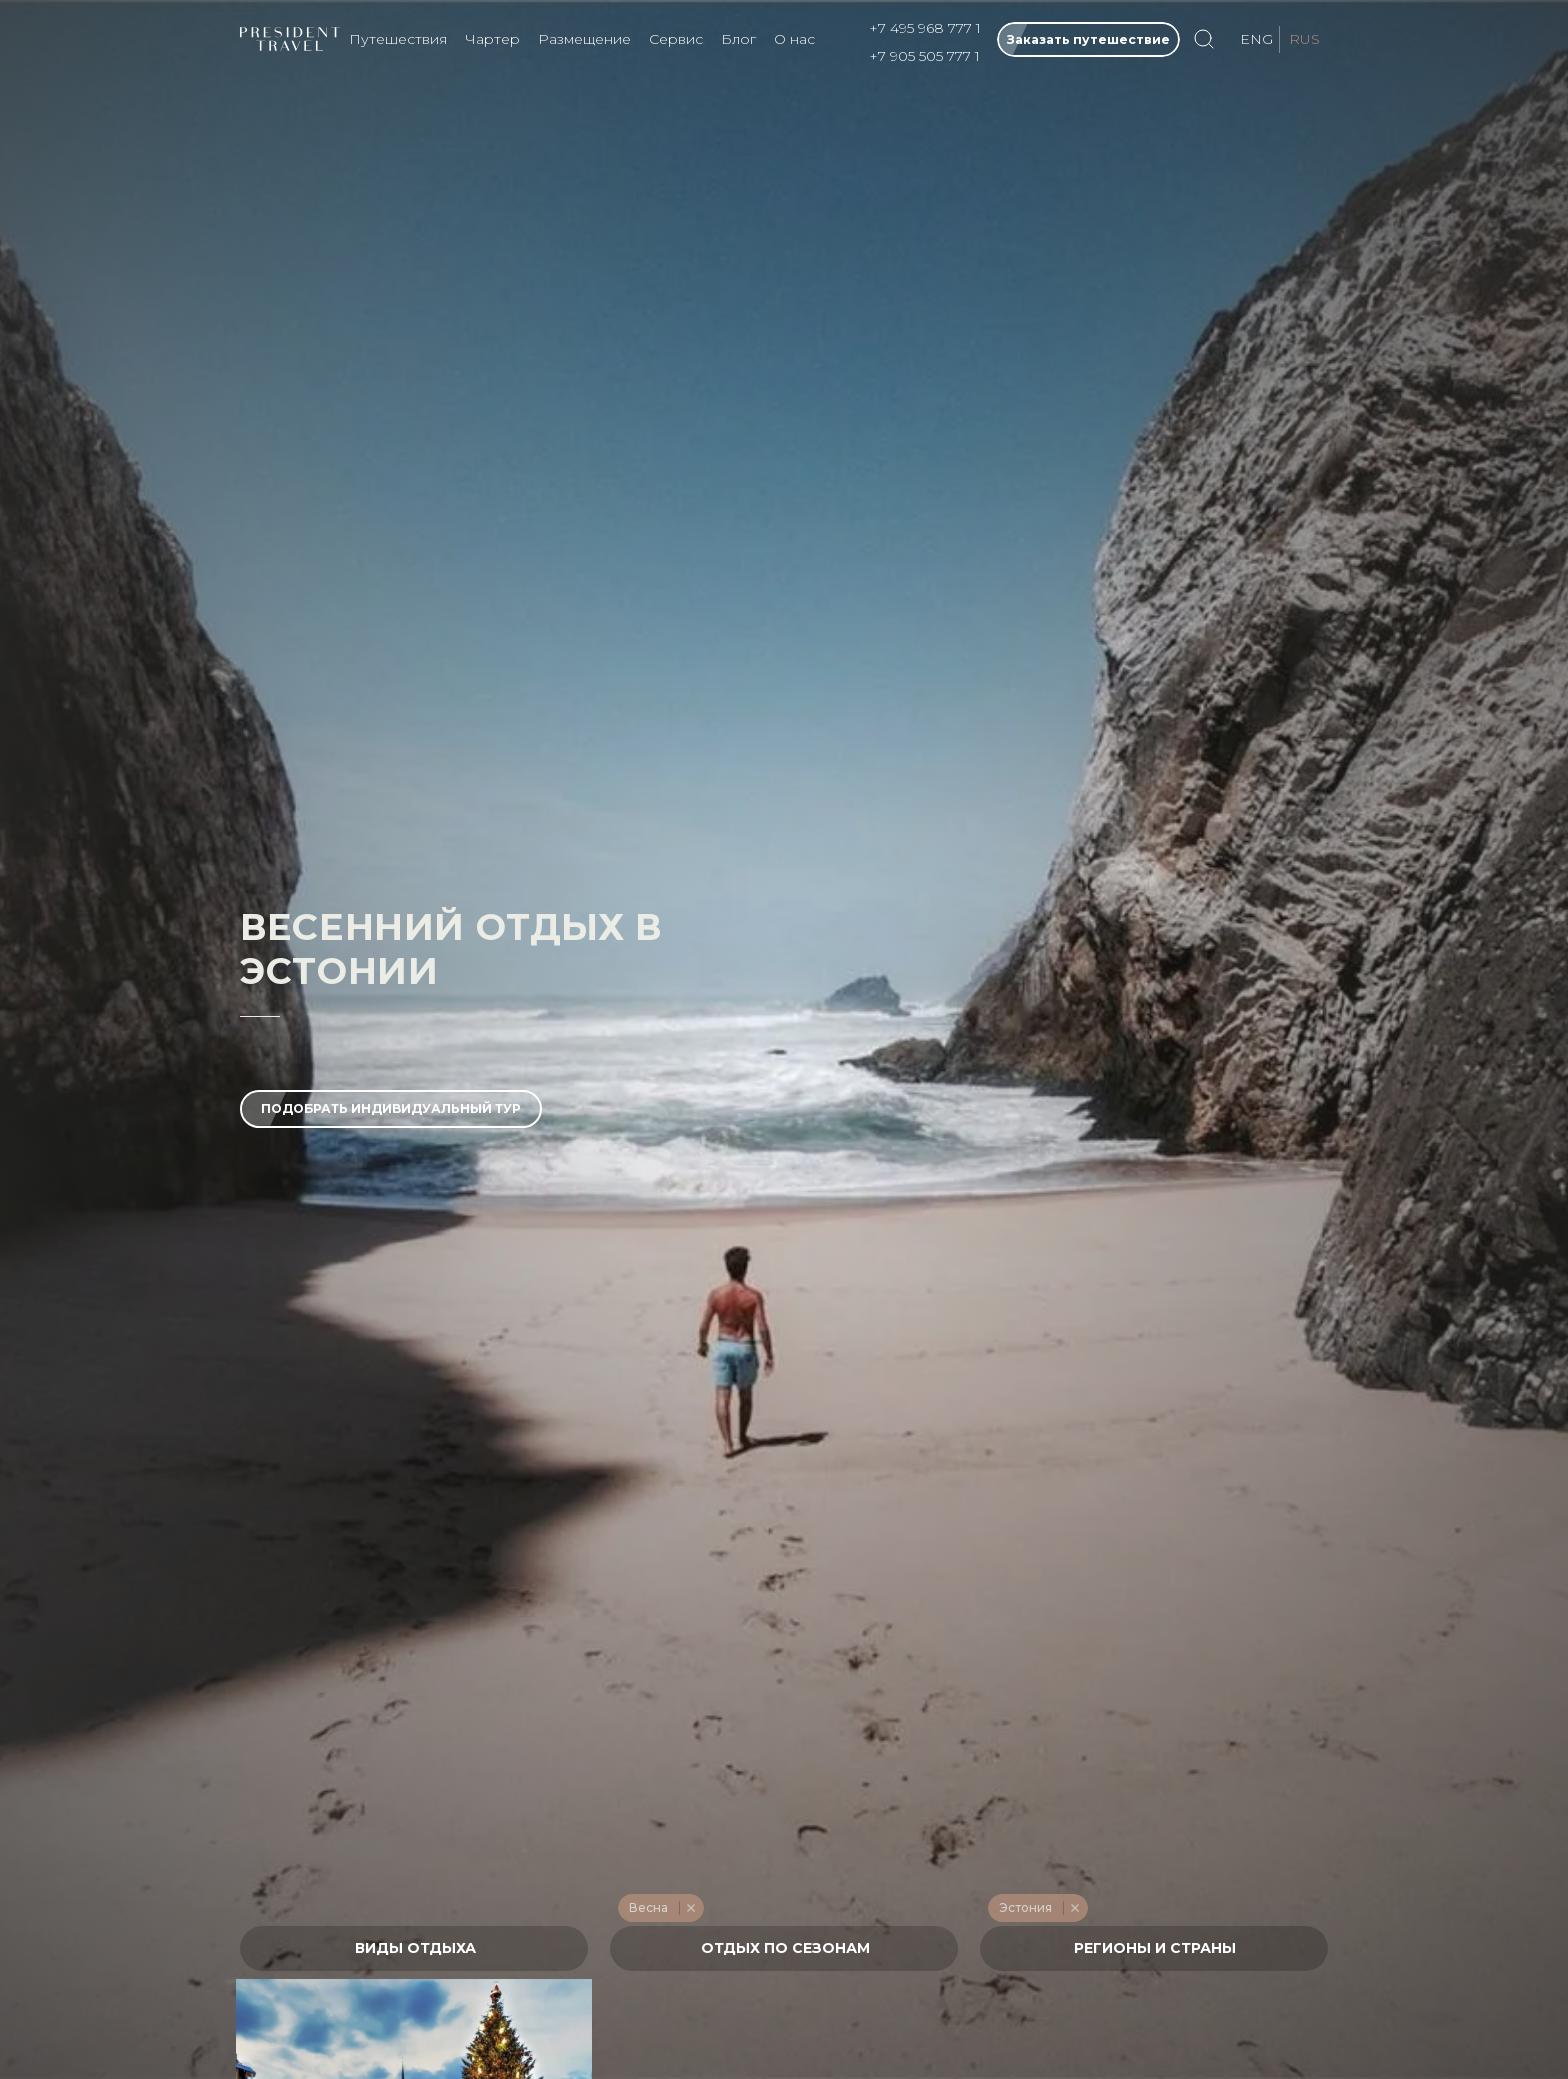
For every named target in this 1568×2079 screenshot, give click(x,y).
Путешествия (398, 39)
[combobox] (414, 1948)
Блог (738, 39)
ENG (1256, 39)
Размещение (584, 39)
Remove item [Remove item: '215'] (690, 1908)
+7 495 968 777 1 (925, 28)
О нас (794, 39)
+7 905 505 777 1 (924, 56)
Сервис (676, 39)
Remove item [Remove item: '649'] (1074, 1908)
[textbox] (414, 1948)
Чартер (492, 39)
